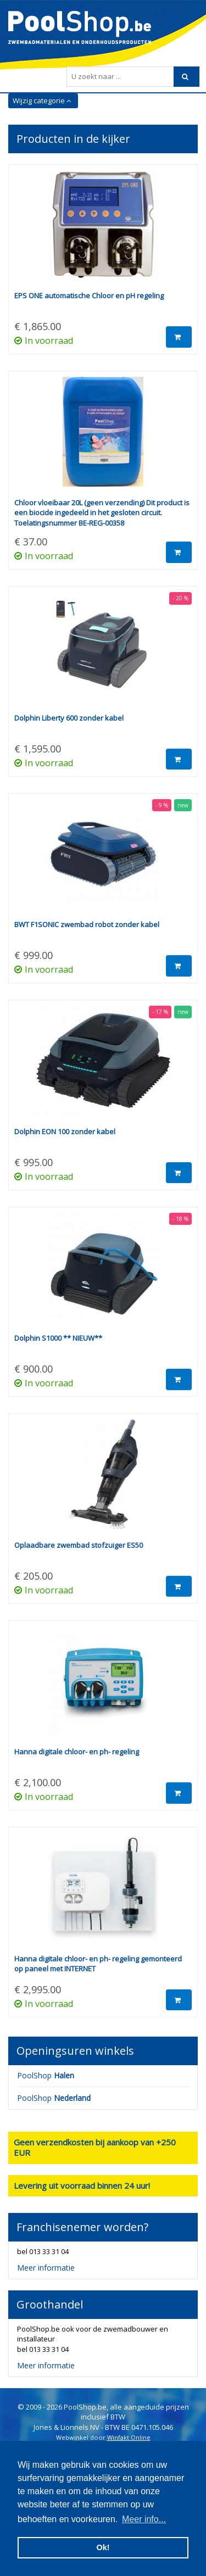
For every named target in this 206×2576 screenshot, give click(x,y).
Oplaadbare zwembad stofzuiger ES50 (78, 1545)
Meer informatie (46, 2267)
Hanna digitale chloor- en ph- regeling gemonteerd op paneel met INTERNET (98, 1964)
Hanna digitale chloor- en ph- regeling (76, 1752)
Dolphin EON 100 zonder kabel (64, 1131)
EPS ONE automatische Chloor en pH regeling (89, 295)
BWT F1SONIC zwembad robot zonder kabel (86, 924)
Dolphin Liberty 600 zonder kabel (69, 718)
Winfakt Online (129, 2437)
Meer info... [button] (144, 2519)
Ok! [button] (103, 2547)
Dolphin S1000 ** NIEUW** (58, 1338)
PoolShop (45, 2075)
